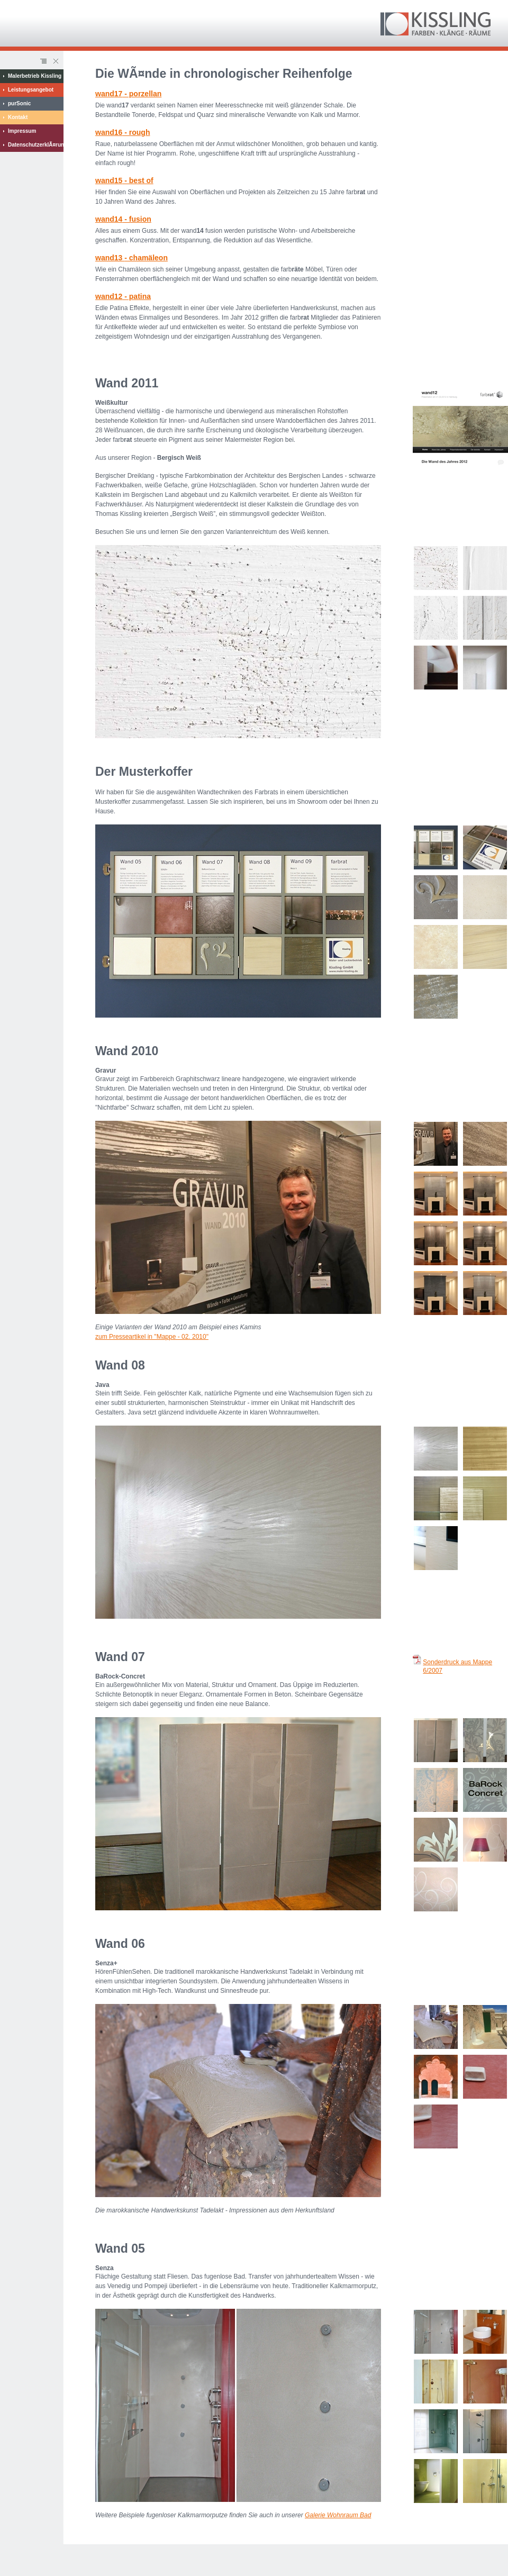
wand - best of (124, 180)
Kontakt (18, 117)
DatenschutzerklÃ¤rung (36, 145)
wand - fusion (123, 219)
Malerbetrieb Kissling (34, 76)
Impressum (22, 131)
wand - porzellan (128, 93)
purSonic (19, 103)
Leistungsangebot (30, 90)
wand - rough (122, 132)
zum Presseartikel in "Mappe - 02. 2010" (151, 1336)
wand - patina (123, 296)
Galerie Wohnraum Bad (338, 2515)
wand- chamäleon (131, 257)
